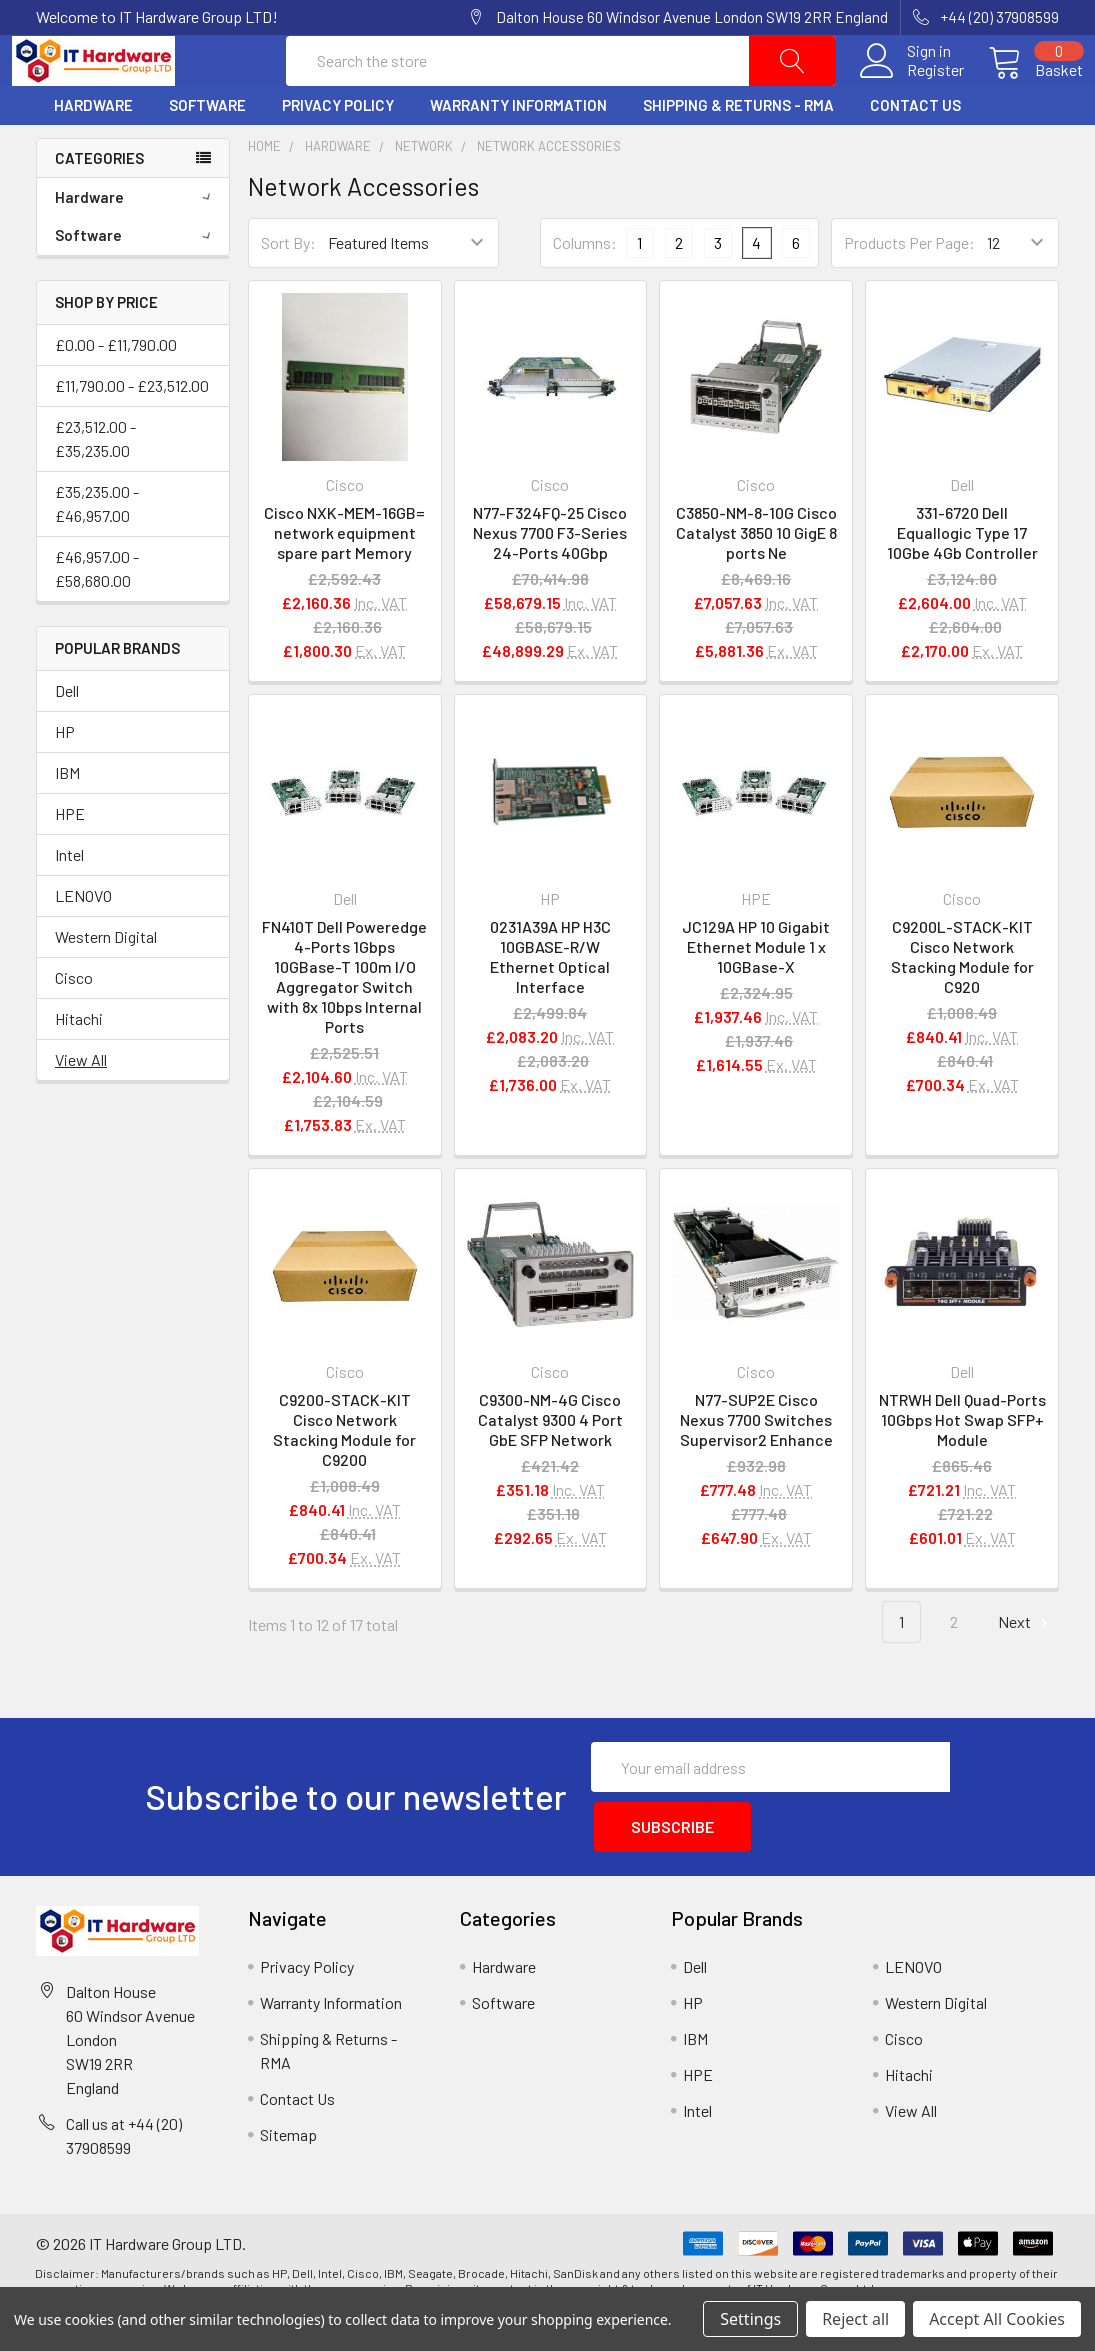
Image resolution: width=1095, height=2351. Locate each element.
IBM (67, 819)
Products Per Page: (909, 290)
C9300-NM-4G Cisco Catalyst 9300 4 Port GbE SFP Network (550, 1467)
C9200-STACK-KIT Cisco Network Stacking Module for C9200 (344, 1477)
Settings (750, 2319)
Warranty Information (518, 153)
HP (65, 778)
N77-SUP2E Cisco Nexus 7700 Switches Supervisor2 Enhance (756, 1467)
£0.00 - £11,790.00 (116, 391)
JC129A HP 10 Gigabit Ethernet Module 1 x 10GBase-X (756, 993)
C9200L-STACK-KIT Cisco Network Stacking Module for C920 (962, 1003)
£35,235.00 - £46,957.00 (97, 550)
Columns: (585, 289)
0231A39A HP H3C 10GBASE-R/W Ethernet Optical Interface (550, 1003)
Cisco (74, 1024)
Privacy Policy (338, 153)
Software (207, 153)
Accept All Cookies (997, 2319)
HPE (70, 860)
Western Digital (106, 983)
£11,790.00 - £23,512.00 (132, 432)
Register (911, 94)
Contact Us (915, 153)
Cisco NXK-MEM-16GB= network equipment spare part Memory (344, 579)
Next (1026, 1670)
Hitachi (79, 1065)
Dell (67, 737)
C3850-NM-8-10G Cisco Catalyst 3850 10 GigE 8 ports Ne (756, 579)
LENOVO (83, 942)
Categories (99, 205)
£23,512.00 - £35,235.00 (95, 485)
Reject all (855, 2319)
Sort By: (288, 290)
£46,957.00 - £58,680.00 (97, 615)
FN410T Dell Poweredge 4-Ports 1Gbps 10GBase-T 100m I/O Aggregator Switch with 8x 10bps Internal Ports (344, 1023)
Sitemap (288, 2172)
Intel (69, 901)
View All (81, 1106)
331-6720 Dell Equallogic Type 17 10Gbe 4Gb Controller (962, 579)
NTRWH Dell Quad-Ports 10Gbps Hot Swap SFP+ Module (962, 1467)
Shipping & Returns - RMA (738, 153)
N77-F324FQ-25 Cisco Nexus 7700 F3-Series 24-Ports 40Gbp (550, 579)
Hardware (93, 153)
